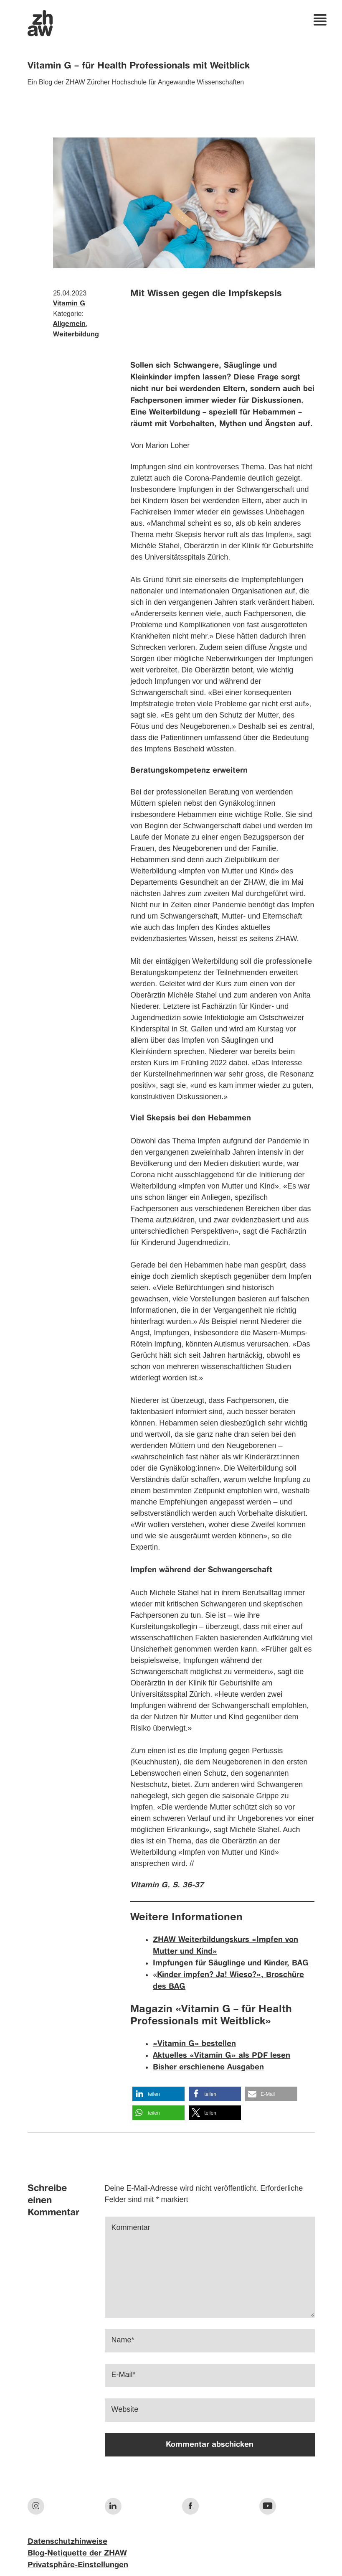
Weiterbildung (76, 334)
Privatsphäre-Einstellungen (78, 2565)
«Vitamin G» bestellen (194, 2044)
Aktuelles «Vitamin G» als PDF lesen (221, 2055)
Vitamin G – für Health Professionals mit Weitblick (139, 66)
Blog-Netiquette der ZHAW (77, 2553)
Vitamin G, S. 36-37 (166, 1885)
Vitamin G (69, 303)
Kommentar (130, 2227)
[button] (158, 2094)
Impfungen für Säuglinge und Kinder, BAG (231, 1963)
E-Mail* (123, 2374)
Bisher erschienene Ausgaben (208, 2067)
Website (125, 2409)
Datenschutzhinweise (67, 2541)
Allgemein (69, 324)
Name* (122, 2340)
